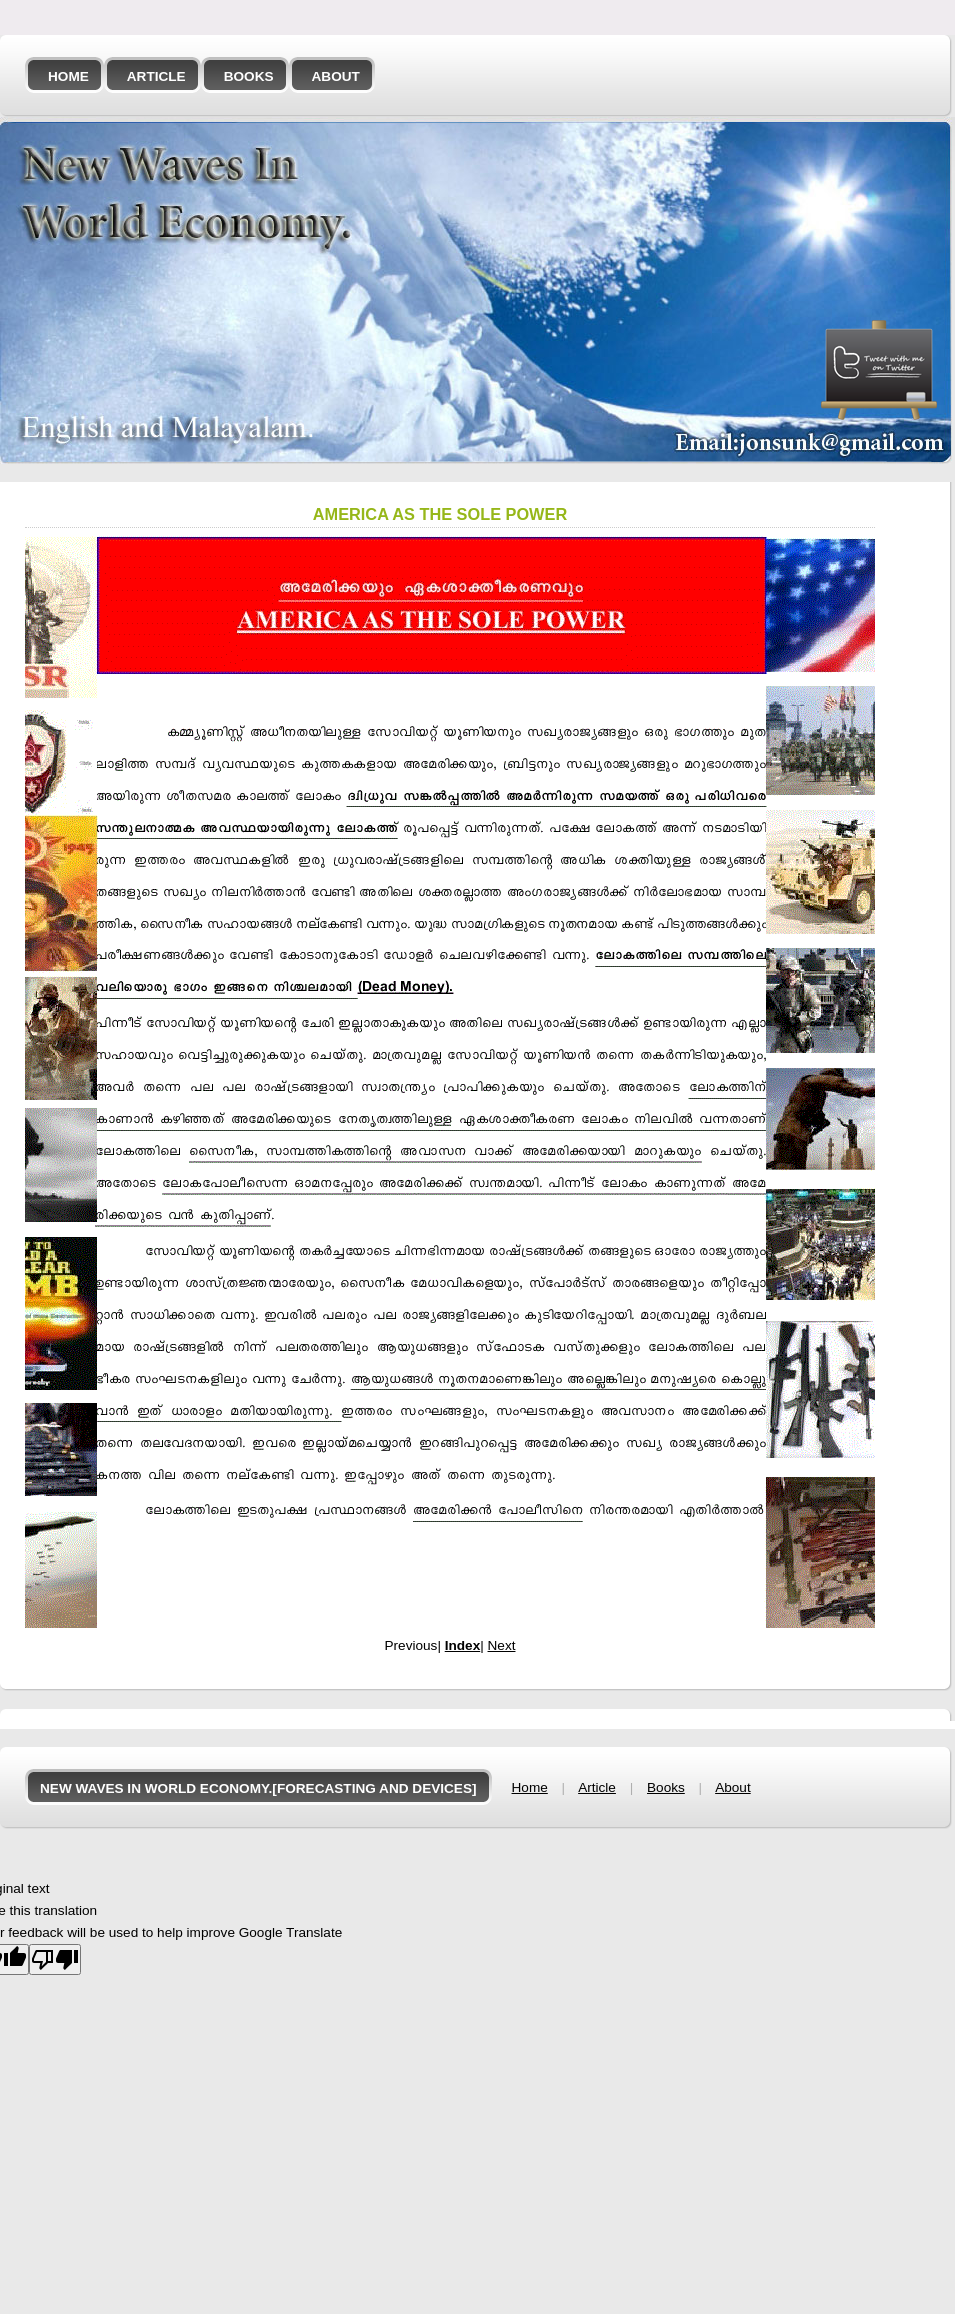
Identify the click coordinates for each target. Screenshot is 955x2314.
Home (68, 76)
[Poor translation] (55, 1959)
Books (249, 76)
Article (156, 76)
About (336, 76)
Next (502, 1645)
